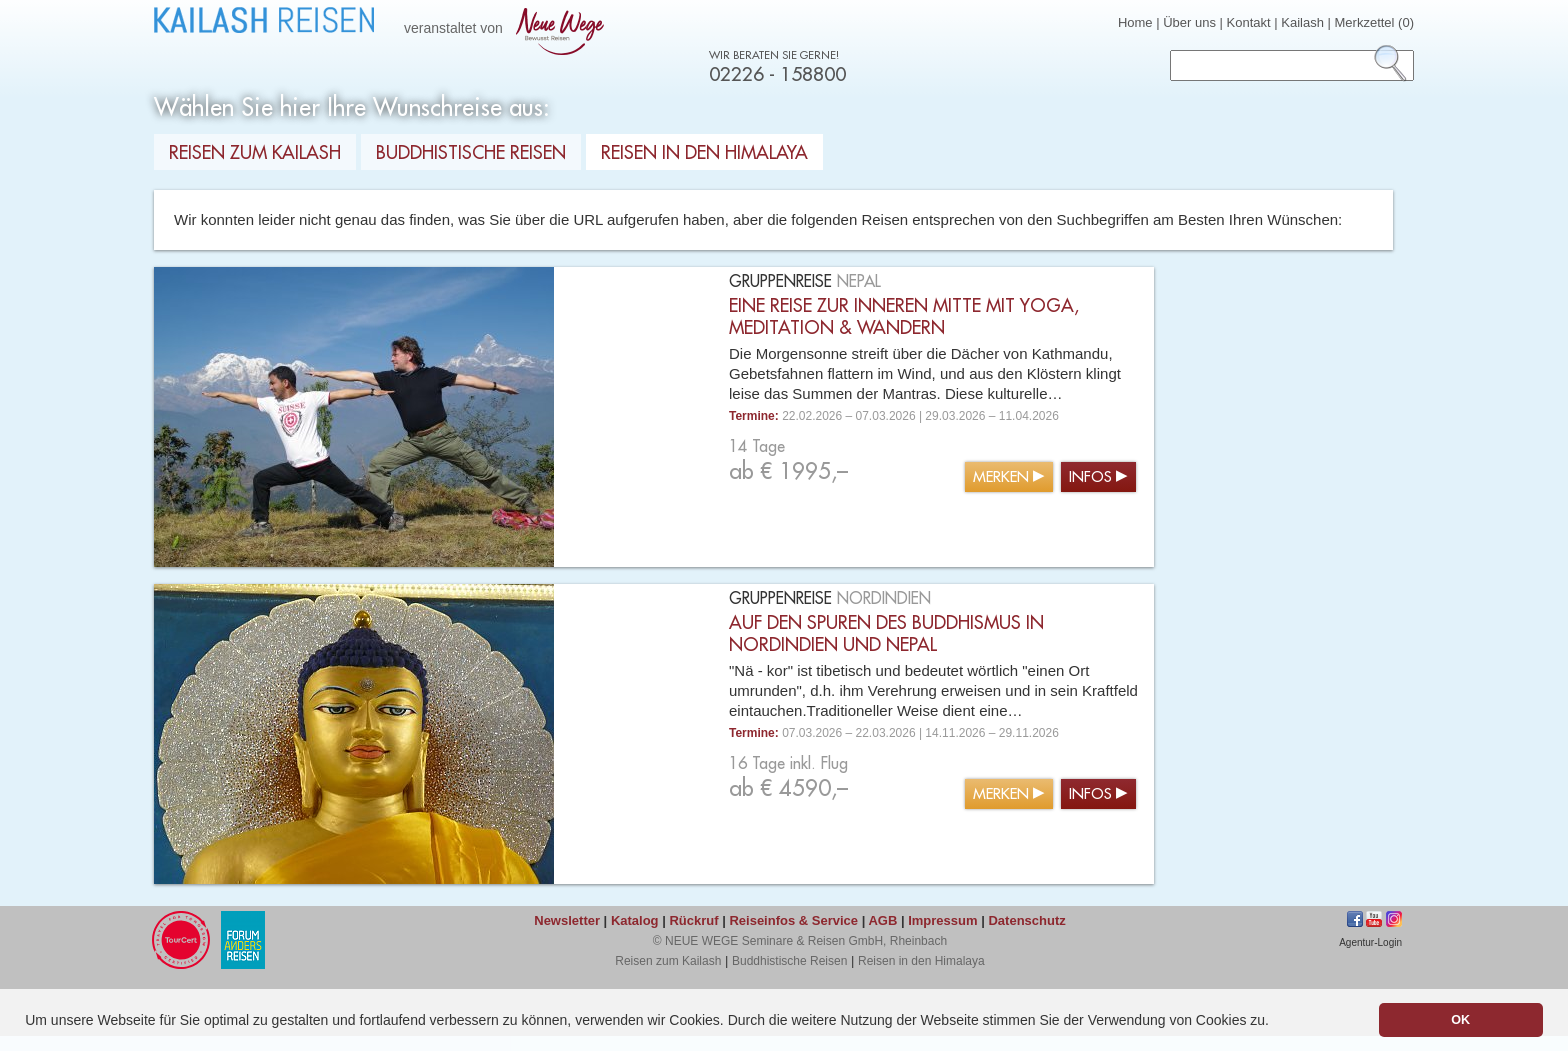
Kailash (1302, 22)
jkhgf (1374, 919)
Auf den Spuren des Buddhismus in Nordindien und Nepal (886, 634)
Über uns (1189, 22)
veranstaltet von (508, 29)
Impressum (942, 920)
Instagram (1394, 919)
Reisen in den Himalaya (704, 153)
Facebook (1355, 919)
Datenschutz (1026, 920)
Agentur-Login (1370, 942)
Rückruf (693, 920)
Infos (1090, 477)
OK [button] (1460, 1020)
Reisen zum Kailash (255, 153)
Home (1135, 22)
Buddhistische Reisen (471, 153)
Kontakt (1249, 22)
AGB (882, 920)
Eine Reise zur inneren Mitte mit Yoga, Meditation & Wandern (904, 317)
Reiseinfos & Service (793, 920)
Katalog (635, 920)
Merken (1001, 477)
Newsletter (567, 920)
